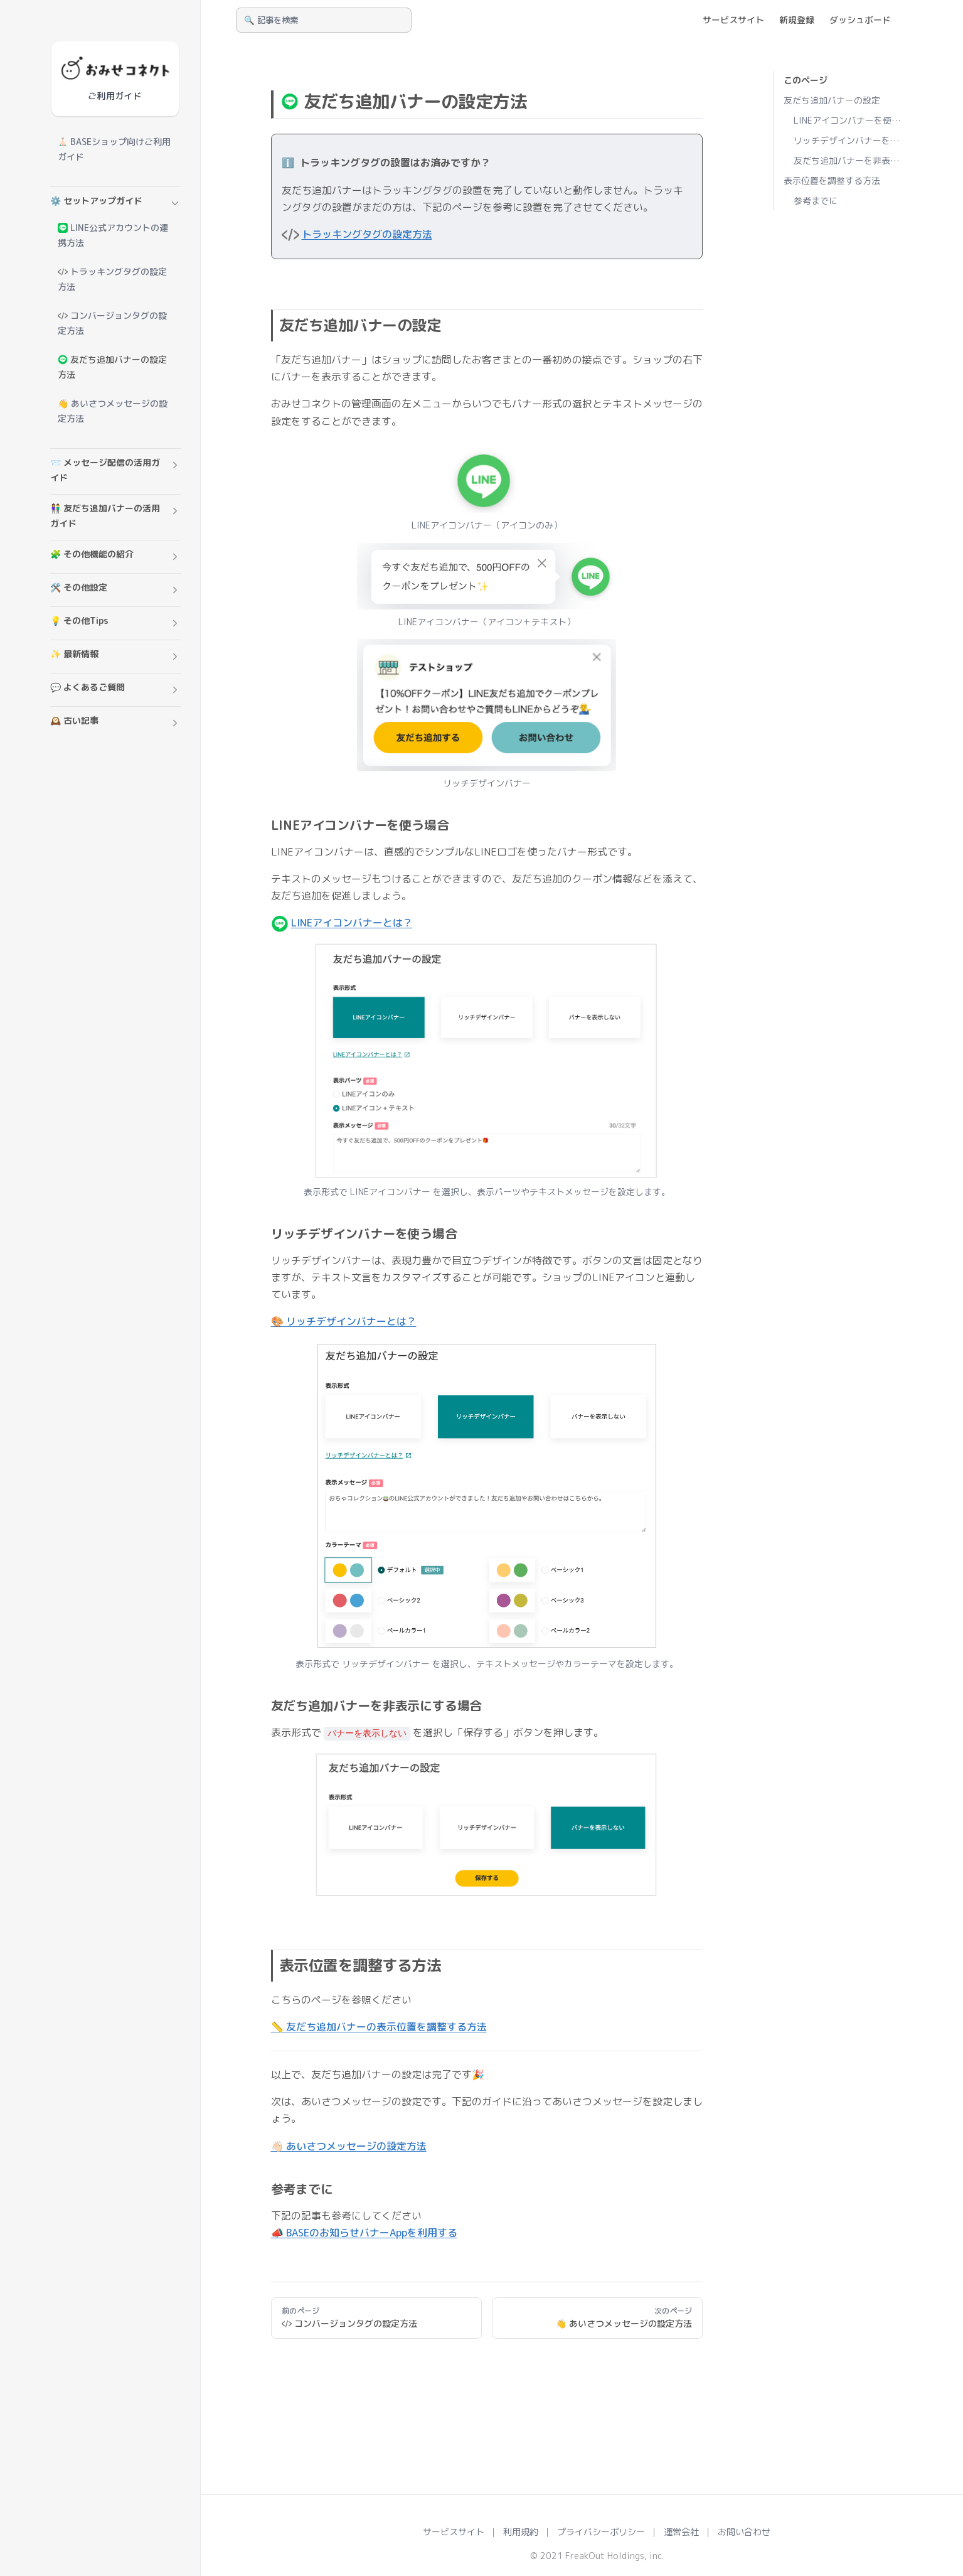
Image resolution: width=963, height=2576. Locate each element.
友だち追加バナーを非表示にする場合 (848, 160)
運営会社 (681, 2532)
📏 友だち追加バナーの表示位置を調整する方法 (379, 2027)
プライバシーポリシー (601, 2532)
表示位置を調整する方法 (832, 180)
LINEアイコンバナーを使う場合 (848, 120)
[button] (115, 203)
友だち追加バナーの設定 (832, 100)
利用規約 (520, 2532)
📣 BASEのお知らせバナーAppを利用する (364, 2233)
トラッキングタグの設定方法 (367, 234)
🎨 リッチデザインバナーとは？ (344, 1321)
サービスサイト (453, 2532)
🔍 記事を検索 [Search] (271, 20)
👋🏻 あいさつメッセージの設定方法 (349, 2146)
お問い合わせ (744, 2532)
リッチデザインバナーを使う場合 (848, 140)
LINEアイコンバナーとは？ (352, 923)
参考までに (816, 201)
